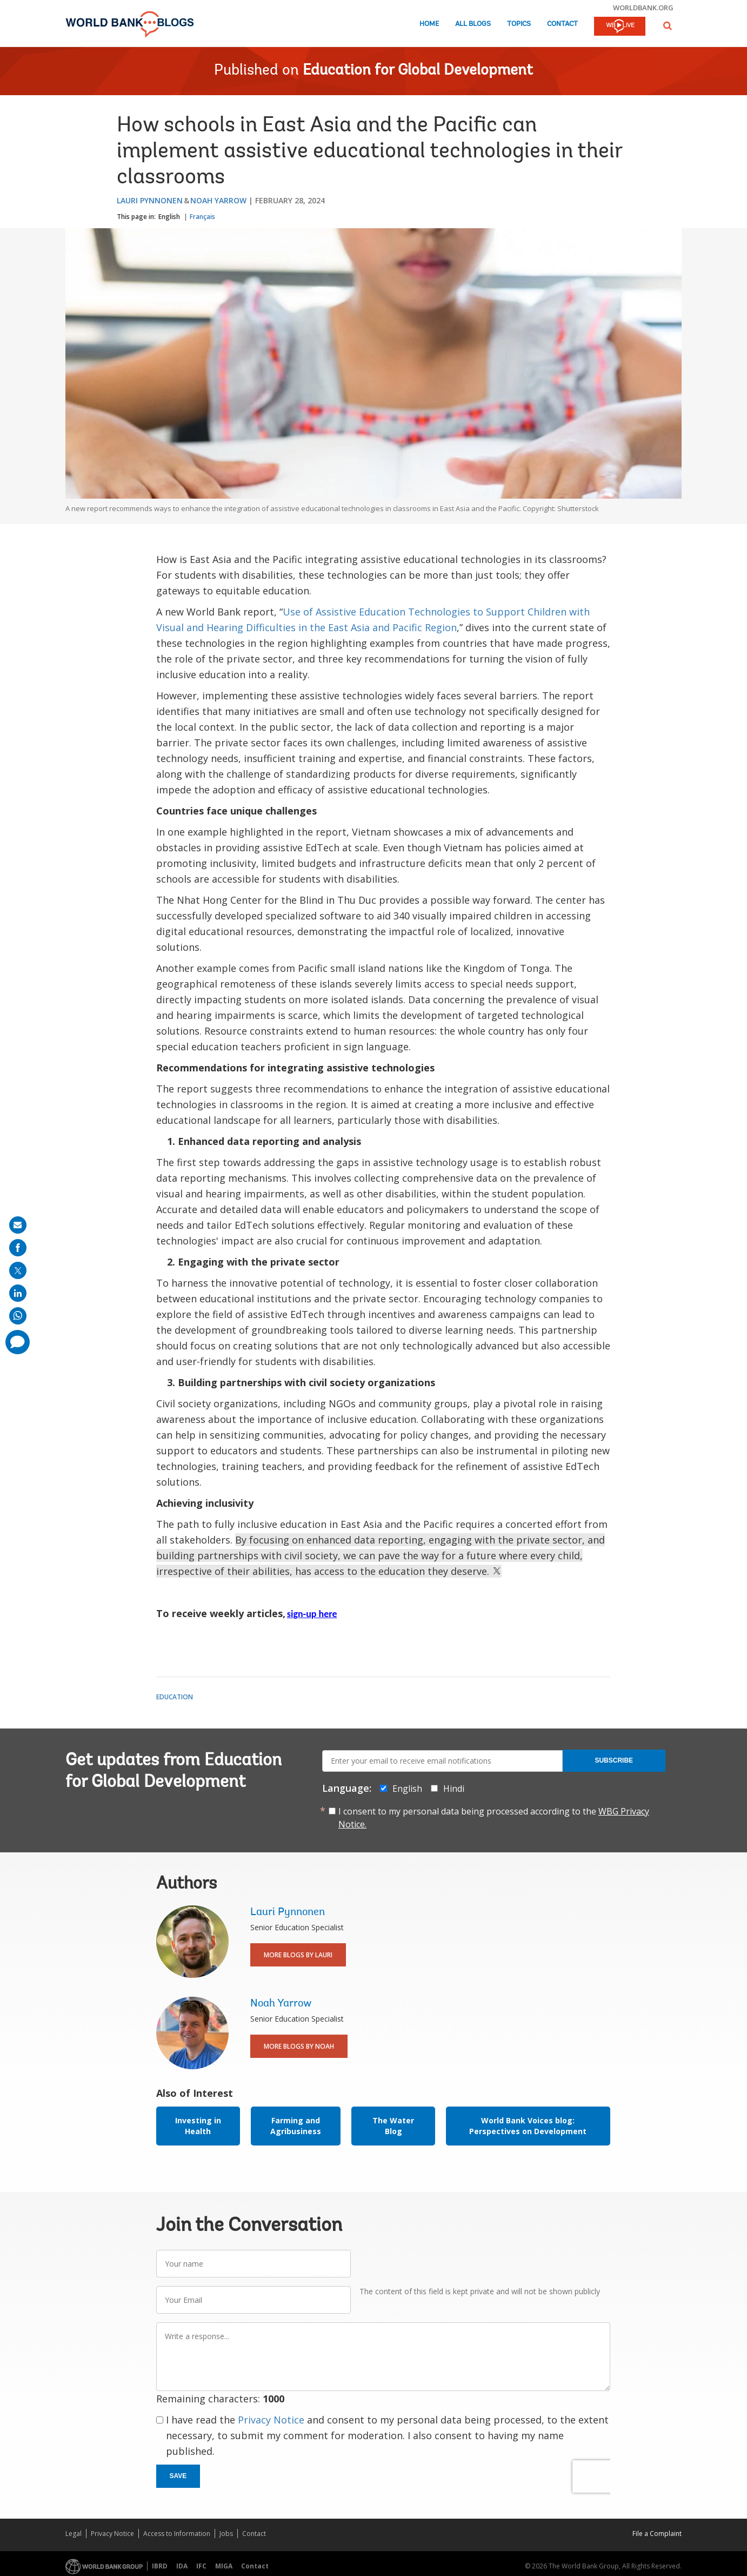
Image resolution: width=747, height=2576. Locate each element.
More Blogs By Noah (299, 2046)
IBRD (160, 2566)
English (169, 216)
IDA (182, 2566)
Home (429, 24)
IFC (201, 2566)
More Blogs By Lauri (298, 1954)
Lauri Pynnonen (150, 200)
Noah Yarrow (218, 200)
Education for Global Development (418, 70)
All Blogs (473, 24)
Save (178, 2476)
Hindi (453, 1788)
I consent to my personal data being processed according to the (493, 1817)
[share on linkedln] (17, 1293)
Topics (519, 24)
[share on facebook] (17, 1247)
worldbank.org (643, 7)
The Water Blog (393, 2125)
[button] (667, 25)
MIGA (223, 2566)
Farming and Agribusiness (295, 2125)
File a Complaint (657, 2533)
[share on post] (17, 1270)
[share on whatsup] (17, 1316)
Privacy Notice (271, 2419)
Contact (562, 24)
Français (202, 216)
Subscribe (614, 1760)
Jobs (226, 2533)
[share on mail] (17, 1225)
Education (174, 1696)
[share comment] (17, 1342)
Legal (73, 2533)
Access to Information (176, 2533)
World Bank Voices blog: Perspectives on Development (527, 2125)
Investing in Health (198, 2125)
